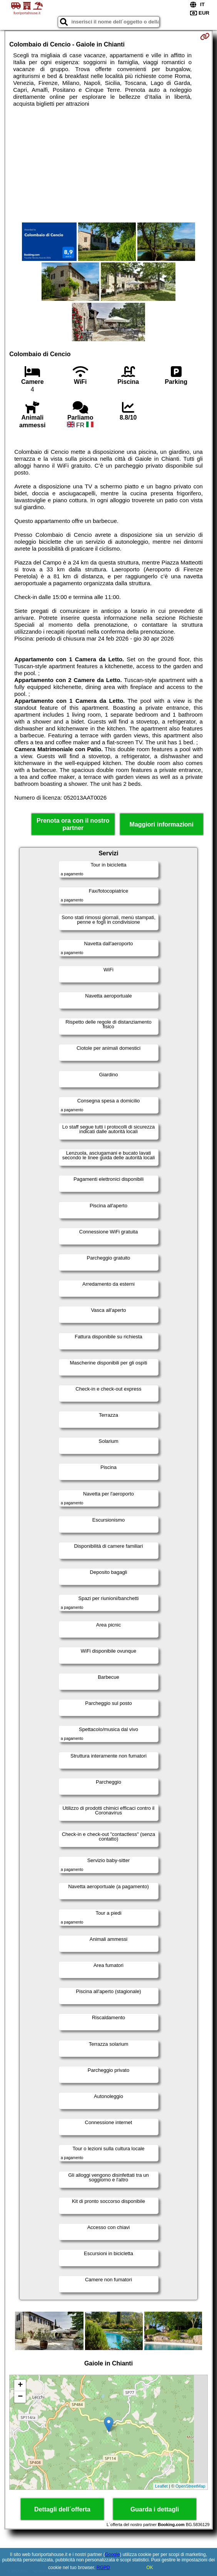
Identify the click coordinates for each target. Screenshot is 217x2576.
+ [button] (20, 2385)
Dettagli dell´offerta (62, 2509)
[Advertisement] (109, 165)
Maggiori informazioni (162, 824)
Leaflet (161, 2486)
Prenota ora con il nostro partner (73, 824)
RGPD (103, 2567)
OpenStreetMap (190, 2486)
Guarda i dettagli (154, 2509)
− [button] (20, 2397)
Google (112, 2554)
